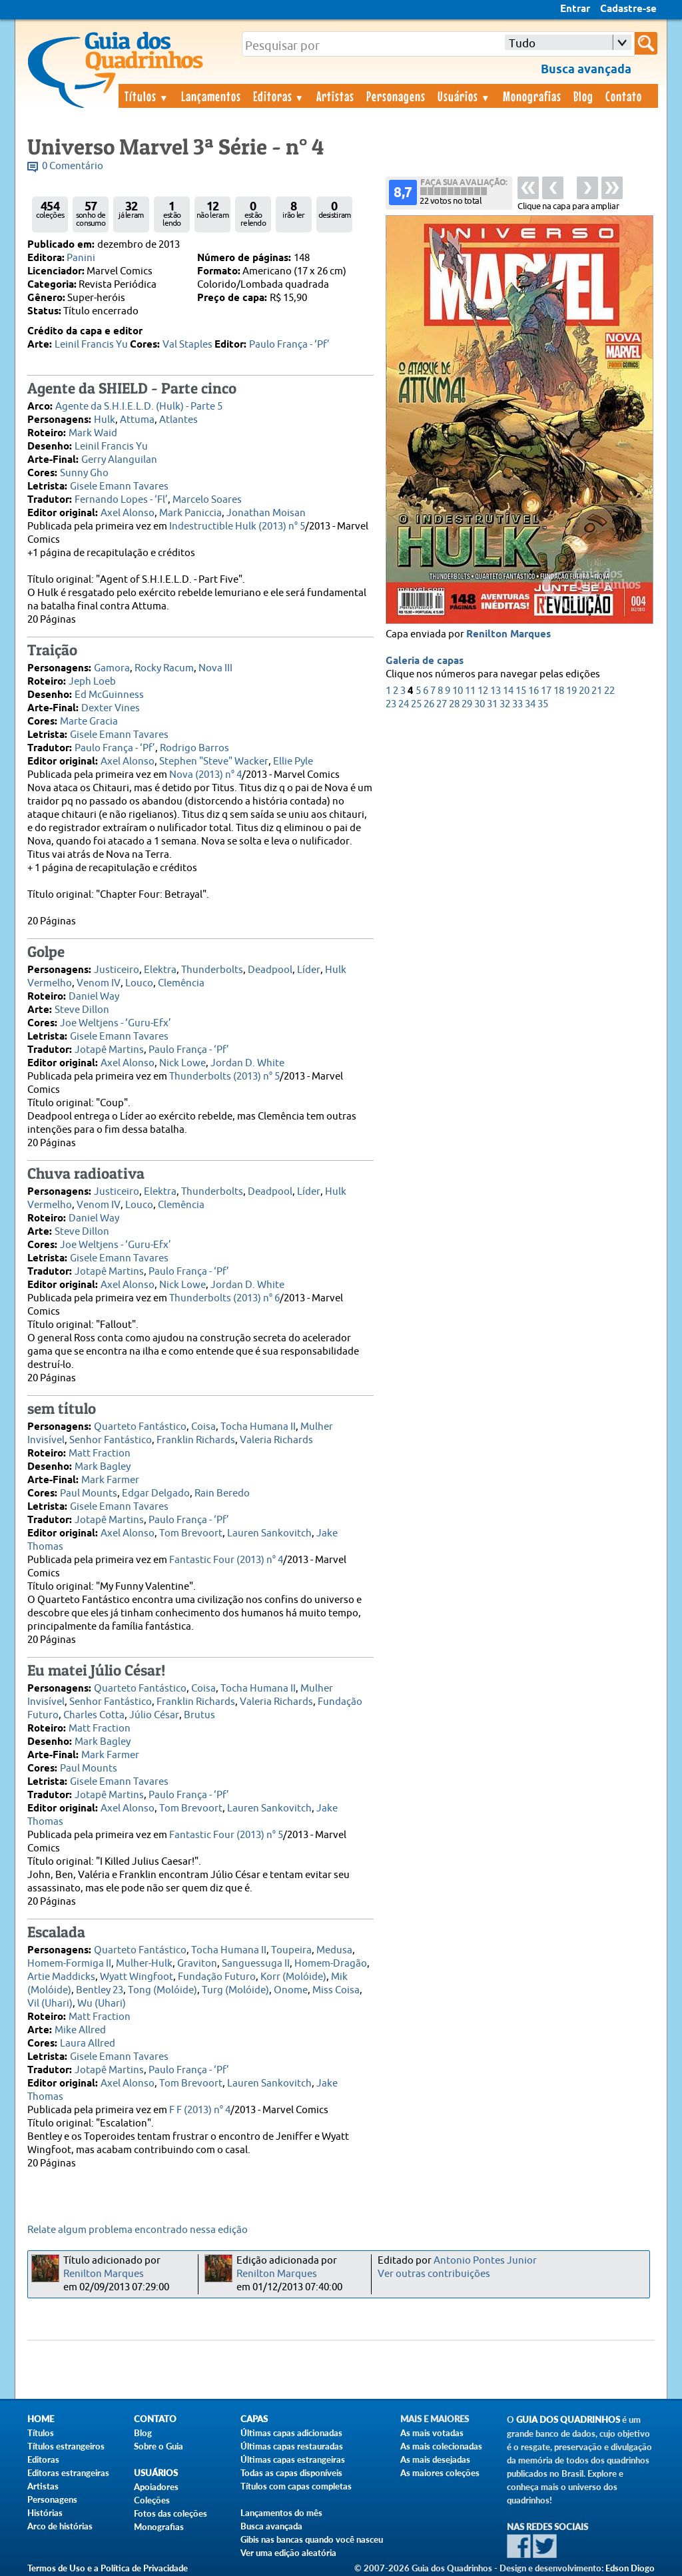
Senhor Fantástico (110, 1440)
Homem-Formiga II (69, 1963)
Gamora (112, 668)
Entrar (575, 9)
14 (508, 691)
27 (441, 704)
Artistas (335, 96)
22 (609, 691)
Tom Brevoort (190, 1533)
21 (596, 691)
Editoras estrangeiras (68, 2472)
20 (584, 691)
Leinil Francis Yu (91, 344)
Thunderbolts (212, 970)
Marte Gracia (89, 721)
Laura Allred (87, 2043)
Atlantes (178, 420)
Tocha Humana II (258, 1427)
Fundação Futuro (217, 1977)
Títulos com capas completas (296, 2486)
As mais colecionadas (441, 2446)
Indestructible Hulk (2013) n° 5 (237, 526)
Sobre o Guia (158, 2446)
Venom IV (99, 983)
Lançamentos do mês (281, 2512)
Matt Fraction (100, 1453)
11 (470, 691)
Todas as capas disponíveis (291, 2472)
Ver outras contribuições (434, 2274)
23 (391, 704)
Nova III (215, 668)
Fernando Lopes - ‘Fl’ (121, 499)
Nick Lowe (182, 1063)
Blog (583, 96)
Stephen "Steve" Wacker (213, 761)
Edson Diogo (630, 2568)
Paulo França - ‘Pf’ (289, 344)
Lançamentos (211, 96)
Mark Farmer (110, 1480)
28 (454, 704)
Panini (81, 258)
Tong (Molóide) (162, 1990)
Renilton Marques (508, 634)
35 (542, 704)
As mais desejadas (435, 2459)
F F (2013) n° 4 (199, 2110)
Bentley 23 (99, 1990)
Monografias (532, 96)
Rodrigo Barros (194, 748)
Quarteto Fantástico (140, 1427)
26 (429, 704)
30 (479, 704)
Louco (139, 983)
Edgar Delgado (156, 1493)
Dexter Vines (110, 708)
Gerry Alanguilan (119, 460)
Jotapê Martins (109, 1050)
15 (520, 691)
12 (483, 691)
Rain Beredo (222, 1493)
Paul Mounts (88, 1493)
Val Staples (187, 344)
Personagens (396, 96)
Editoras (279, 96)
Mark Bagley (103, 1466)
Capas (254, 2419)
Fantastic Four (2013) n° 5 (226, 1835)
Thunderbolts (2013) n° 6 (224, 1298)
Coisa (203, 1427)
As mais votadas (432, 2432)
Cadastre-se (628, 9)
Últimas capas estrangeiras (292, 2459)
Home (40, 2419)
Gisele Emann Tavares (119, 486)
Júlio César (154, 1715)
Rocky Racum (164, 668)
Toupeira (291, 1950)
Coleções (152, 2500)
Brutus (199, 1715)
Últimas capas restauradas (291, 2446)
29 (467, 704)
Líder (308, 970)
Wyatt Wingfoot (136, 1977)
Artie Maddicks (61, 1977)
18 (558, 691)
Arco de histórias (60, 2526)
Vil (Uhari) (50, 2003)
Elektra (160, 970)
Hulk (104, 420)
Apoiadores (156, 2486)
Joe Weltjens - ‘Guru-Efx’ (115, 1023)
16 (533, 691)
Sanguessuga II (256, 1963)
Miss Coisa (336, 1990)
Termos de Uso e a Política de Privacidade (107, 2568)
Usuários (464, 96)
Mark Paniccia (190, 513)
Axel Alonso (128, 513)
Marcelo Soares (207, 499)
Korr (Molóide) (293, 1977)
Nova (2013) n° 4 (205, 775)
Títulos (147, 96)
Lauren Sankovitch (269, 1533)
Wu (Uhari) (101, 2003)
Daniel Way (94, 996)
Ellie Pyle (293, 761)
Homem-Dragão (330, 1963)
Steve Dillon (82, 1010)
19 (571, 691)
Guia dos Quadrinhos (568, 2420)
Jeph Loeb (92, 681)
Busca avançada (271, 2526)
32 (505, 704)
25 (416, 704)
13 (495, 691)
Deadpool (270, 970)
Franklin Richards (196, 1440)
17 (546, 691)
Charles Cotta (94, 1715)
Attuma (137, 420)
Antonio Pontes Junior (485, 2260)
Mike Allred (80, 2030)
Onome (291, 1990)
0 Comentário (72, 166)
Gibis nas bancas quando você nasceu (311, 2539)
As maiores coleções (440, 2472)
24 (403, 704)
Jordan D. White (247, 1063)
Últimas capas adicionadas (291, 2432)
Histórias (45, 2512)
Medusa (334, 1950)
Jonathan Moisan (266, 513)
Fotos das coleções (170, 2513)
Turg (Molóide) (235, 1990)
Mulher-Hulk (144, 1963)
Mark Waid (93, 433)
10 (457, 691)
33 (517, 704)
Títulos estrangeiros (66, 2446)
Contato (623, 96)
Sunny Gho (84, 473)
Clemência (181, 983)
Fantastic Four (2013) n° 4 (226, 1560)
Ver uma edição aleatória (288, 2552)
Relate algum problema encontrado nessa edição (137, 2230)
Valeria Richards (276, 1440)
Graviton (197, 1963)
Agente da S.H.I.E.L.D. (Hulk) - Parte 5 (138, 406)
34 (530, 704)
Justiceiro (116, 970)
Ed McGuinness (109, 695)
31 (492, 704)
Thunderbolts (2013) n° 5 (224, 1076)
